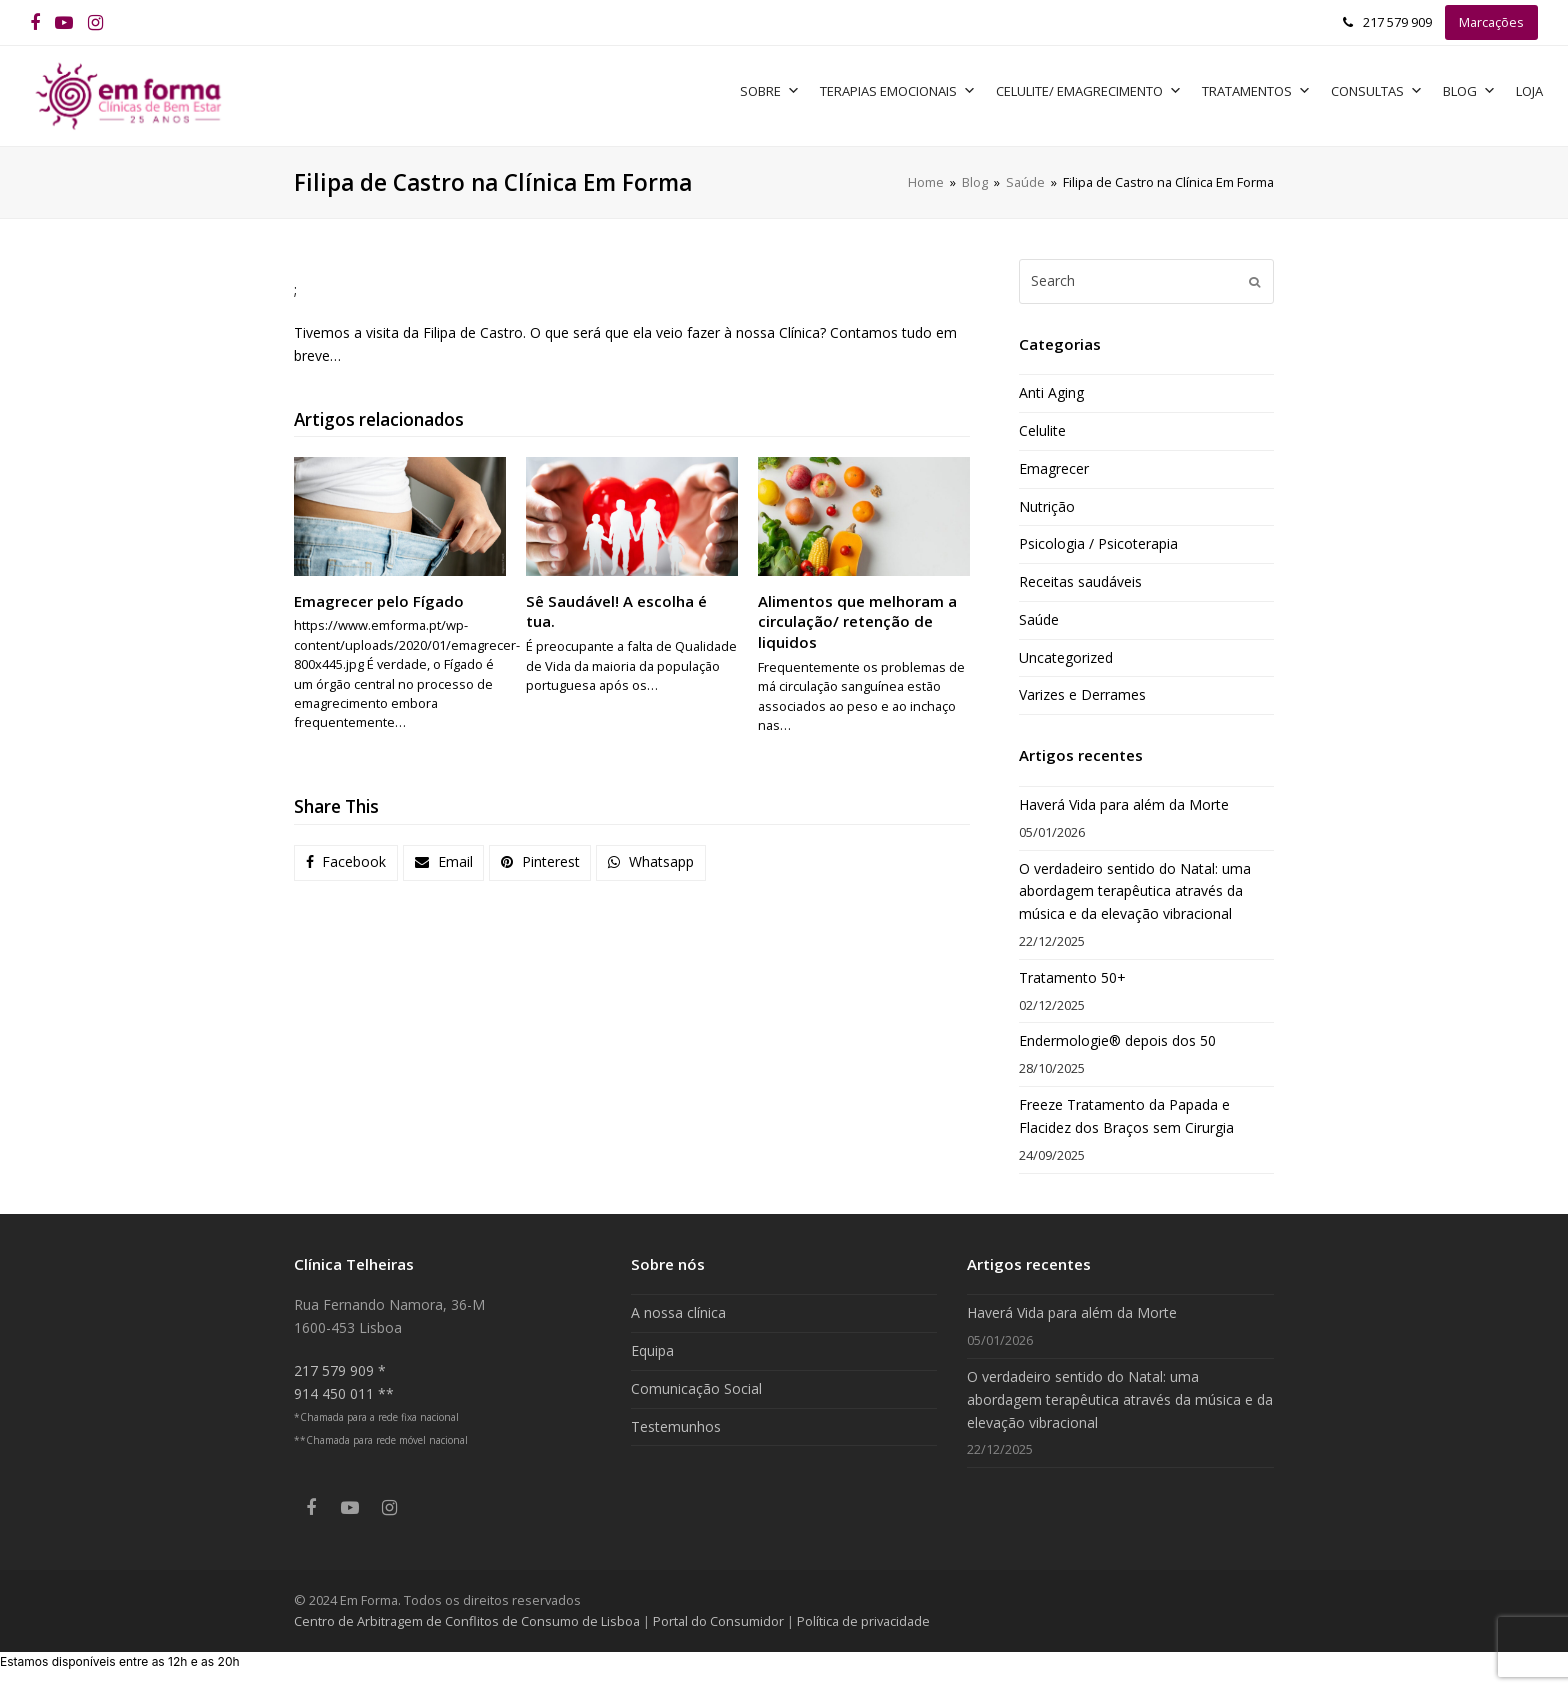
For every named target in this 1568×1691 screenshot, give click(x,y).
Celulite (1042, 430)
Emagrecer (1054, 468)
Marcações (1491, 22)
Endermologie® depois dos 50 (1117, 1040)
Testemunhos (676, 1426)
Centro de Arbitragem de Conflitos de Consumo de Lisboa (467, 1621)
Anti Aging (1051, 392)
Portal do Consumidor (720, 1621)
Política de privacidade (863, 1621)
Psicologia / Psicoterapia (1098, 543)
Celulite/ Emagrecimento (1089, 91)
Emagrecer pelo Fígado (379, 601)
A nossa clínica (678, 1312)
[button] (346, 863)
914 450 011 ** (344, 1393)
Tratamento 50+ (1072, 977)
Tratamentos (1256, 91)
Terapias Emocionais (898, 91)
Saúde (1039, 619)
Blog (1469, 91)
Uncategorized (1066, 657)
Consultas (1377, 91)
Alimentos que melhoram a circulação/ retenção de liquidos (857, 621)
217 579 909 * (340, 1370)
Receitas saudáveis (1080, 581)
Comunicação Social (696, 1388)
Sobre (770, 91)
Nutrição (1047, 506)
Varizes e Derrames (1082, 694)
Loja (1529, 91)
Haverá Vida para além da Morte (1124, 804)
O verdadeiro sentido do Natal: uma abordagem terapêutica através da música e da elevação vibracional (1135, 891)
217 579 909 (1397, 22)
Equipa (652, 1350)
